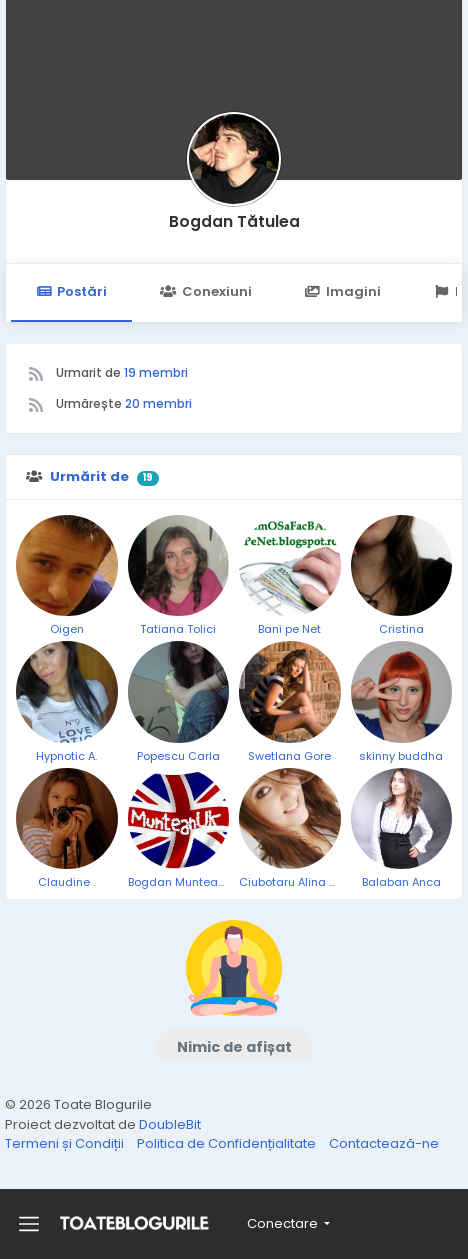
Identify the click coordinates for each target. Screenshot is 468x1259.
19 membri (156, 372)
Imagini (343, 291)
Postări (71, 291)
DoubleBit (170, 1124)
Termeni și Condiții (66, 1143)
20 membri (158, 403)
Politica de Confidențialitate (228, 1143)
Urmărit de (89, 476)
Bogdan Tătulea (234, 221)
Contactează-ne (384, 1143)
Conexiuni (205, 291)
